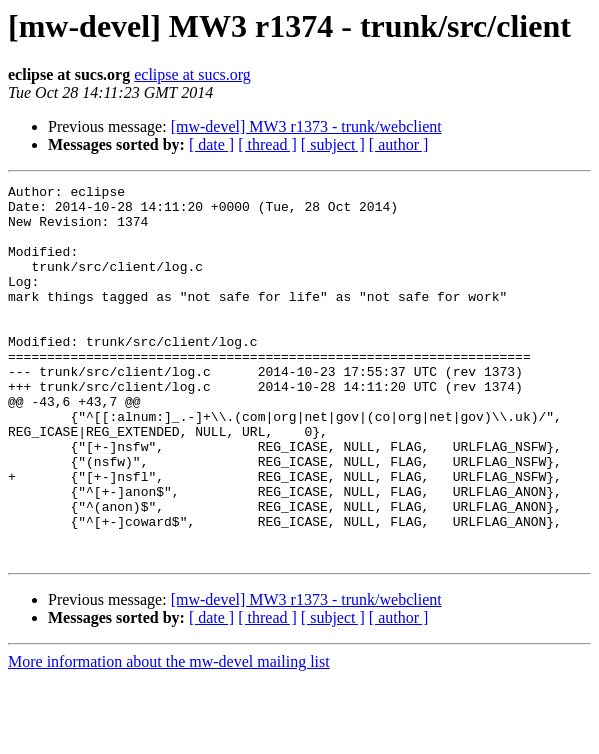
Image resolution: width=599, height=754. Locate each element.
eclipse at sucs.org (192, 74)
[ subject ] (333, 144)
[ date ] (211, 144)
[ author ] (399, 144)
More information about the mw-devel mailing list (169, 736)
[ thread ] (267, 144)
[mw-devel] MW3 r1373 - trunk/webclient (306, 126)
